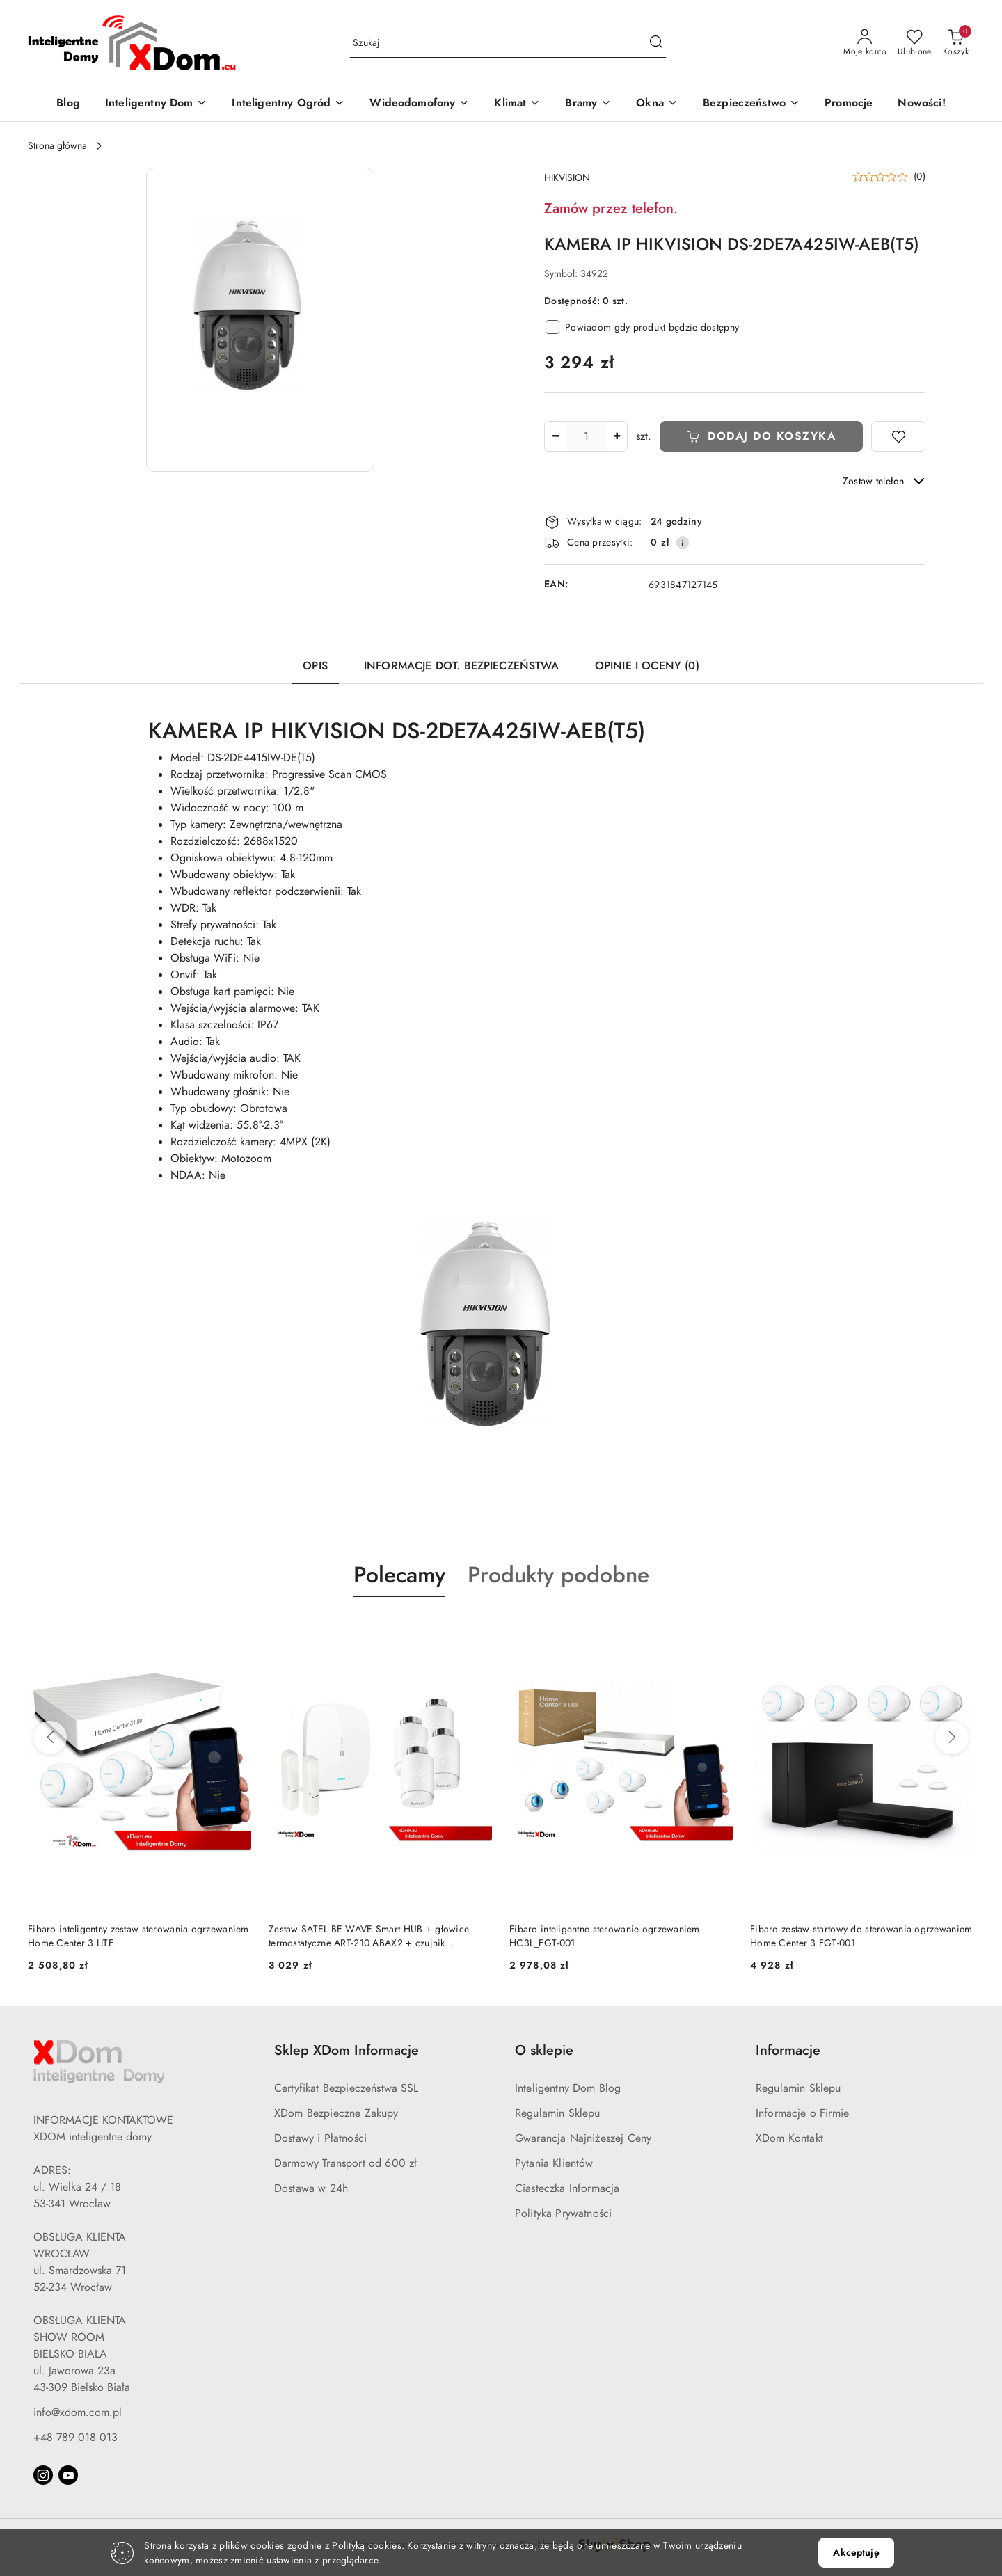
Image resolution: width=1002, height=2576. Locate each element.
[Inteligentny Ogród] (288, 104)
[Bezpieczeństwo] (751, 104)
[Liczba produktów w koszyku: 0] (955, 43)
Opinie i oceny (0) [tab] (647, 666)
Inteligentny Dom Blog (568, 2088)
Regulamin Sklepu (558, 2113)
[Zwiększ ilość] (616, 436)
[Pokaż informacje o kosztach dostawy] (682, 542)
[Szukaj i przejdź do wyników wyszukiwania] (656, 43)
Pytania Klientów (554, 2163)
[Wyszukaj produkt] (508, 43)
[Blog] (68, 104)
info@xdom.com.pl (77, 2412)
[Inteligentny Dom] (156, 104)
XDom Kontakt (789, 2138)
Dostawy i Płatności (320, 2138)
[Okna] (656, 104)
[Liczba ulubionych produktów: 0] (914, 43)
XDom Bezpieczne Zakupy (336, 2113)
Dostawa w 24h (311, 2188)
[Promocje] (848, 104)
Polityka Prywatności (563, 2213)
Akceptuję (856, 2552)
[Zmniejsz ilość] (555, 436)
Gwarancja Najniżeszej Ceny (583, 2138)
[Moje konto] (865, 43)
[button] (260, 320)
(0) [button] (919, 177)
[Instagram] (43, 2475)
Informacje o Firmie (802, 2113)
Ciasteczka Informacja (567, 2188)
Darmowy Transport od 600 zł (345, 2163)
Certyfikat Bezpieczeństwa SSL (346, 2088)
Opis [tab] (315, 666)
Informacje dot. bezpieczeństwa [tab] (461, 666)
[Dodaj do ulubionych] (898, 436)
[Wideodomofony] (419, 104)
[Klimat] (517, 104)
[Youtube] (68, 2475)
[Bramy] (588, 104)
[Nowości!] (921, 104)
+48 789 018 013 (75, 2437)
